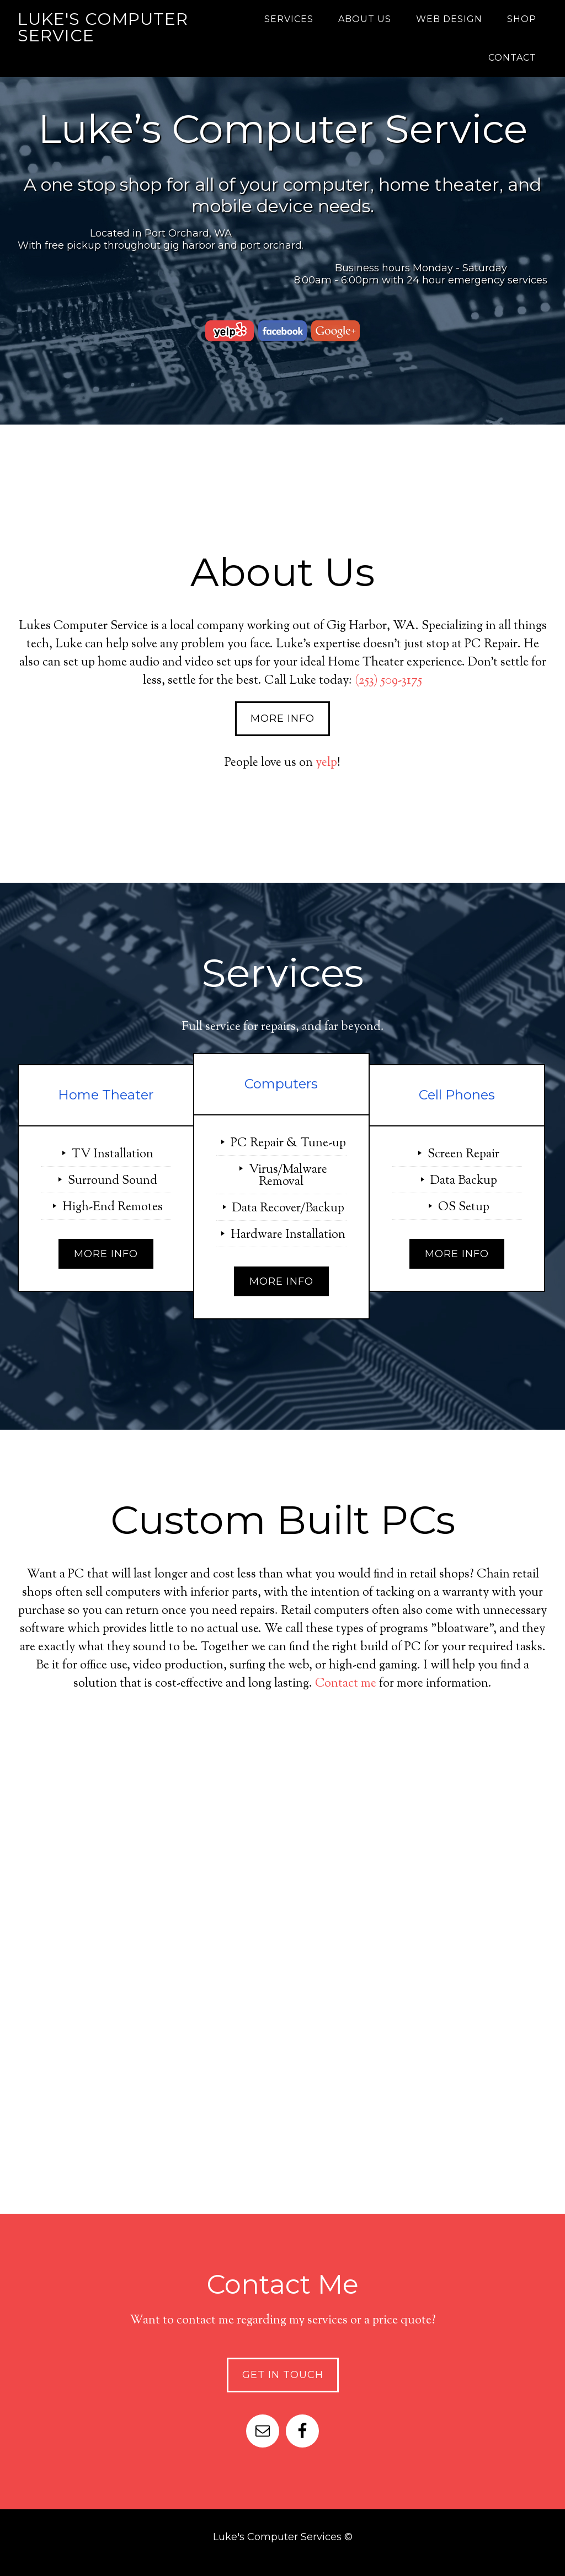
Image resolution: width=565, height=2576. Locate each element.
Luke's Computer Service (103, 27)
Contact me (345, 1684)
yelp (326, 763)
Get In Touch (282, 2375)
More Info (282, 718)
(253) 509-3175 (388, 681)
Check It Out (283, 2086)
